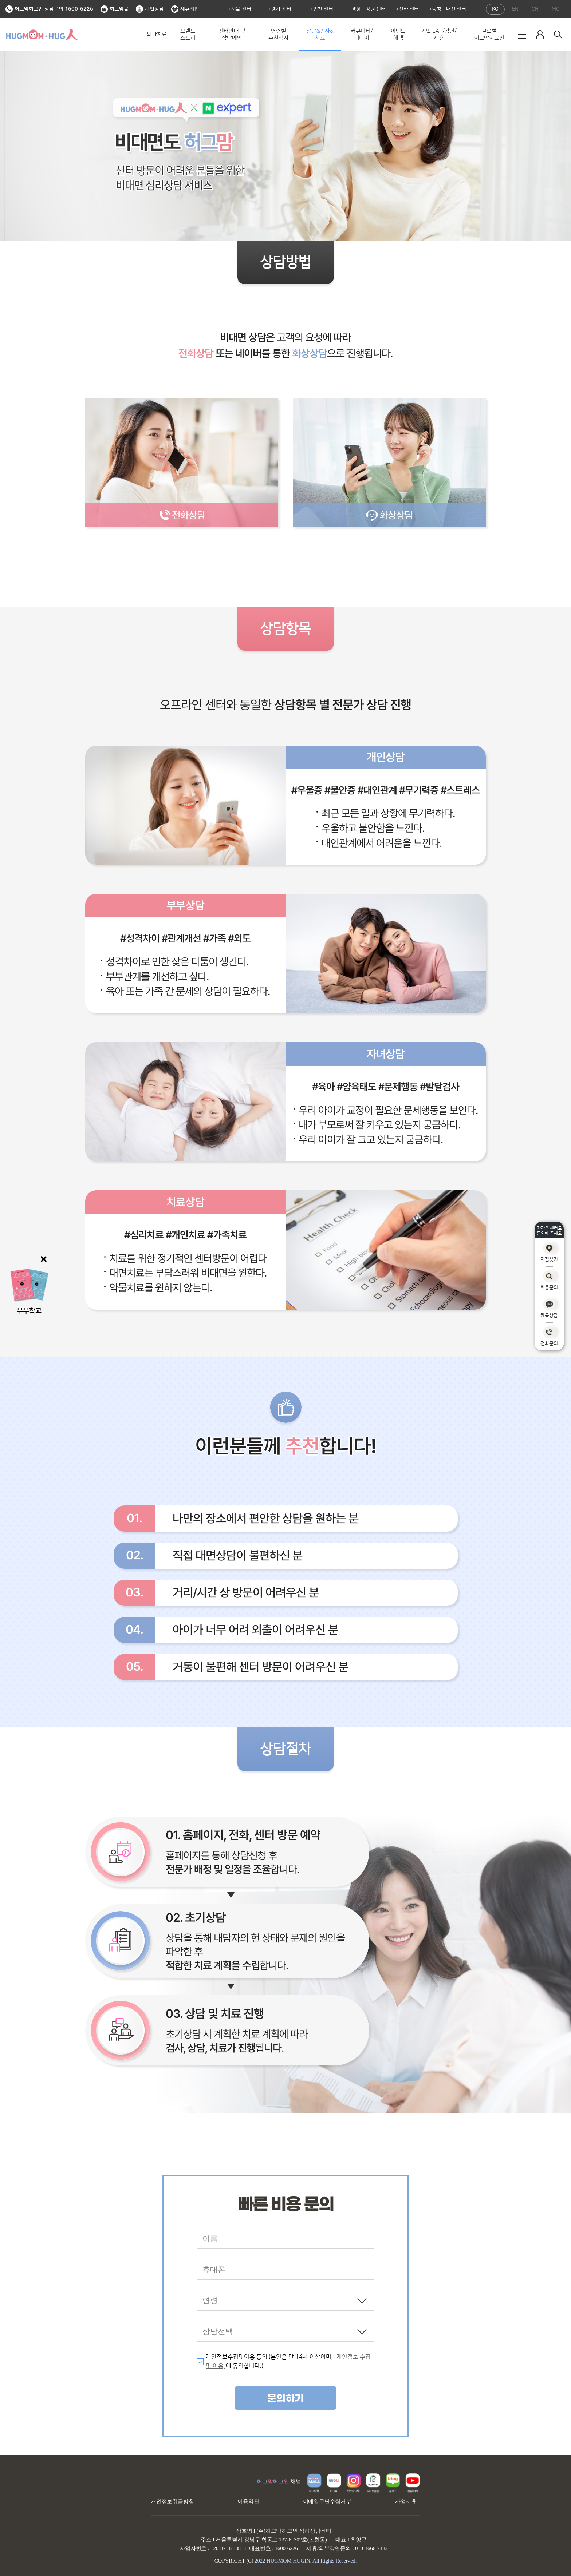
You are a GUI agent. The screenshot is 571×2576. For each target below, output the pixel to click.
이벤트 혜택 (398, 34)
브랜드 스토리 (187, 34)
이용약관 (248, 2501)
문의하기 (285, 2398)
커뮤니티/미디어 (362, 34)
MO (556, 9)
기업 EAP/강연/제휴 (439, 34)
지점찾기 (549, 1252)
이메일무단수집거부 (327, 2501)
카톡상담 (549, 1308)
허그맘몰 (115, 9)
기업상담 (150, 9)
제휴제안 (185, 9)
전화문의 (549, 1336)
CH (535, 9)
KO (495, 9)
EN (515, 9)
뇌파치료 (157, 34)
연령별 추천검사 (278, 34)
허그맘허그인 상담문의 (49, 9)
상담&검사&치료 (320, 34)
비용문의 (549, 1280)
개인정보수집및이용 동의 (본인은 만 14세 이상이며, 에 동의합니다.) (288, 2362)
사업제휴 (406, 2501)
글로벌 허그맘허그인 (489, 34)
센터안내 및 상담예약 (232, 34)
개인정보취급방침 (172, 2501)
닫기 (43, 1259)
